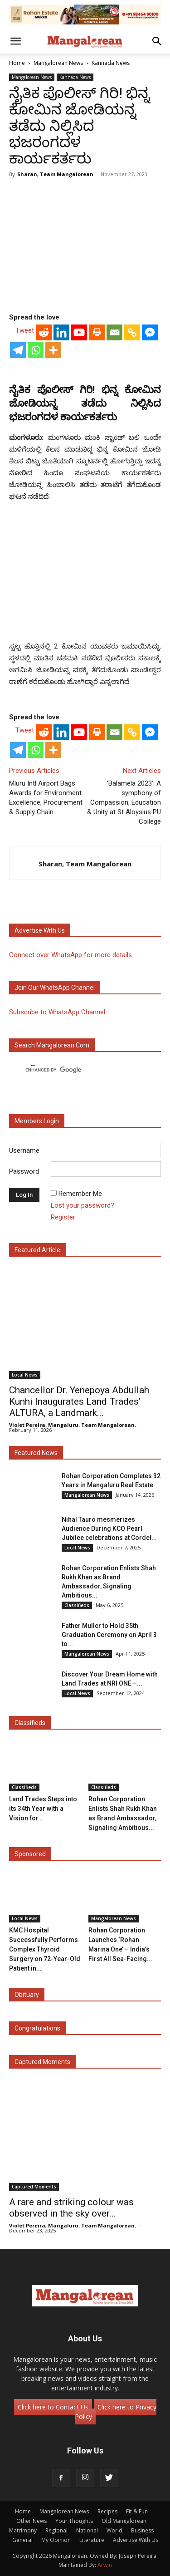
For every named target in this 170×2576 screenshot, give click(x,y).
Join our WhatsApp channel (55, 987)
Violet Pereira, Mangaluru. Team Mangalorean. (72, 1424)
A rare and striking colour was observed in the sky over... (71, 2208)
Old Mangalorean (124, 2521)
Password (24, 1171)
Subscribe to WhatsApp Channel (57, 1012)
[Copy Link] (132, 332)
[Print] (97, 332)
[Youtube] (79, 332)
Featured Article (37, 1250)
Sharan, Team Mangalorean (55, 174)
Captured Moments (42, 2061)
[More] (53, 350)
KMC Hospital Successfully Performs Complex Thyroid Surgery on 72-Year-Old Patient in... (44, 1949)
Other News (31, 2521)
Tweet (24, 330)
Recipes (107, 2511)
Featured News (36, 1452)
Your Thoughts (74, 2521)
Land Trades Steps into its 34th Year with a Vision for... (43, 1808)
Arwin (104, 2565)
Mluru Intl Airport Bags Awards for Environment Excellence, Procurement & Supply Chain (46, 797)
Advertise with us (40, 930)
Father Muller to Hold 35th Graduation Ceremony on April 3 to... (109, 1634)
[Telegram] (18, 350)
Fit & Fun (137, 2511)
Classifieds (76, 1605)
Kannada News (111, 63)
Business (142, 2530)
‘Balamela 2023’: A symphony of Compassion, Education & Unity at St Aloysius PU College (124, 802)
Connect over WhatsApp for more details (70, 955)
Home (17, 63)
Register (63, 1217)
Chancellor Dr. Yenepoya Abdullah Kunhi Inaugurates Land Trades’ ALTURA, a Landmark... (79, 1401)
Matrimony (23, 2530)
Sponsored (30, 1854)
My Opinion (56, 2540)
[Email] (114, 332)
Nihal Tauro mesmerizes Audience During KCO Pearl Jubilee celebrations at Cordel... (109, 1528)
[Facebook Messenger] (150, 332)
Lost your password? (82, 1205)
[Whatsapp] (36, 350)
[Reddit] (44, 332)
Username (24, 1150)
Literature (91, 2540)
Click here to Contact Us (53, 2407)
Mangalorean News (58, 63)
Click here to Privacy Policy (115, 2412)
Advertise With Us (135, 2540)
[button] (15, 41)
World (114, 2530)
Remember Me (80, 1194)
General (22, 2540)
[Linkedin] (61, 332)
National (87, 2530)
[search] (76, 1069)
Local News (25, 1375)
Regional (56, 2530)
